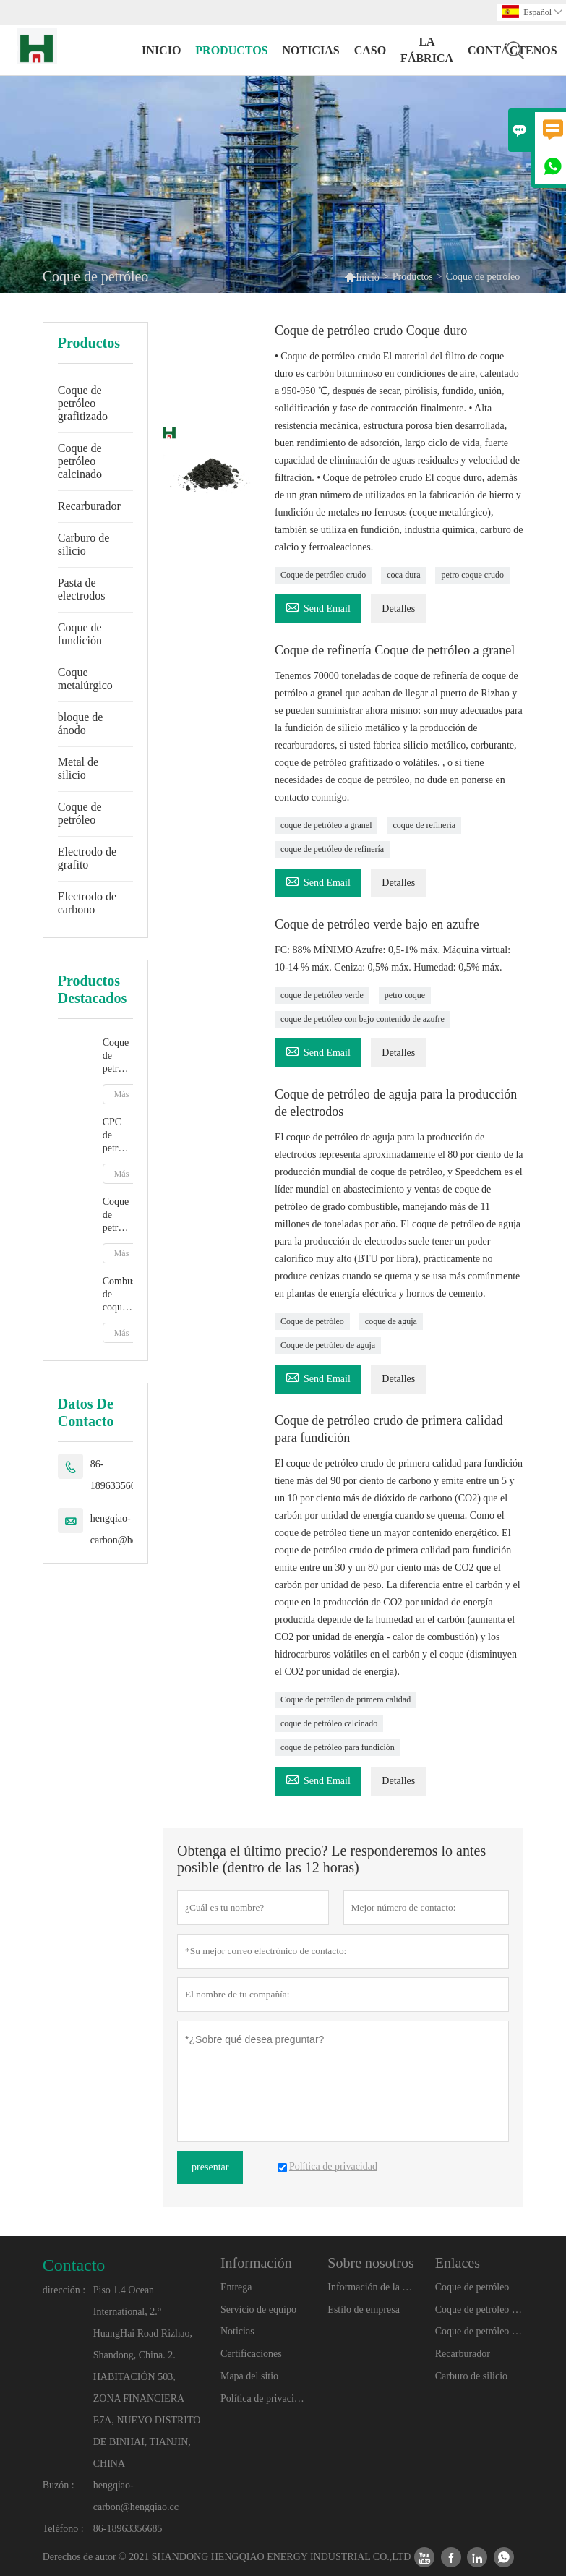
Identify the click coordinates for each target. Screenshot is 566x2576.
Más (121, 1094)
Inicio (161, 50)
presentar (210, 2167)
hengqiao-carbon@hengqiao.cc (133, 1529)
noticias (311, 50)
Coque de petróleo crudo (323, 575)
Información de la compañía (371, 2287)
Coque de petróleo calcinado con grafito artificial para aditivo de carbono (118, 1056)
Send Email (318, 606)
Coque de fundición (80, 634)
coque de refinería (424, 825)
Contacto (74, 2265)
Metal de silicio (78, 768)
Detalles (398, 608)
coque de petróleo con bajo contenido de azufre (362, 1019)
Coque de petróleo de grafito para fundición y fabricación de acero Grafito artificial (118, 1215)
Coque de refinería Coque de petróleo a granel (395, 650)
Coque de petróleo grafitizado (83, 403)
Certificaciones (251, 2353)
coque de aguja (391, 1321)
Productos (231, 50)
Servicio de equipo (258, 2309)
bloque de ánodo (80, 723)
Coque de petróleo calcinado (80, 461)
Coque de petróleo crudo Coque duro (371, 330)
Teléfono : (63, 2528)
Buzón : (58, 2485)
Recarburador (89, 506)
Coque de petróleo (80, 813)
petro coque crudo (472, 575)
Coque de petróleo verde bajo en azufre (377, 924)
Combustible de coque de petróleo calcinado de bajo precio (118, 1295)
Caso (370, 50)
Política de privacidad (264, 2398)
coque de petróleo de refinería (332, 849)
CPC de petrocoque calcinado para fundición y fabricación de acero (118, 1136)
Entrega (236, 2287)
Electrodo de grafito (87, 858)
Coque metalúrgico (85, 678)
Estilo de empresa (363, 2309)
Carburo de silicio (84, 544)
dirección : (64, 2290)
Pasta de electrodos (82, 589)
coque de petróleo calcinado (328, 1723)
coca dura (403, 575)
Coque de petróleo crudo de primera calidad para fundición (389, 1429)
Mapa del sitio (249, 2376)
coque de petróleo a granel (326, 825)
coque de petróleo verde (322, 995)
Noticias (237, 2331)
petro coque (405, 995)
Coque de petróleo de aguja (327, 1345)
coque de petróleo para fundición (337, 1747)
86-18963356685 (118, 1475)
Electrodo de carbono (87, 903)
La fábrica (426, 49)
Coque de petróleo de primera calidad (345, 1699)
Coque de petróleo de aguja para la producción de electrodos (396, 1103)
